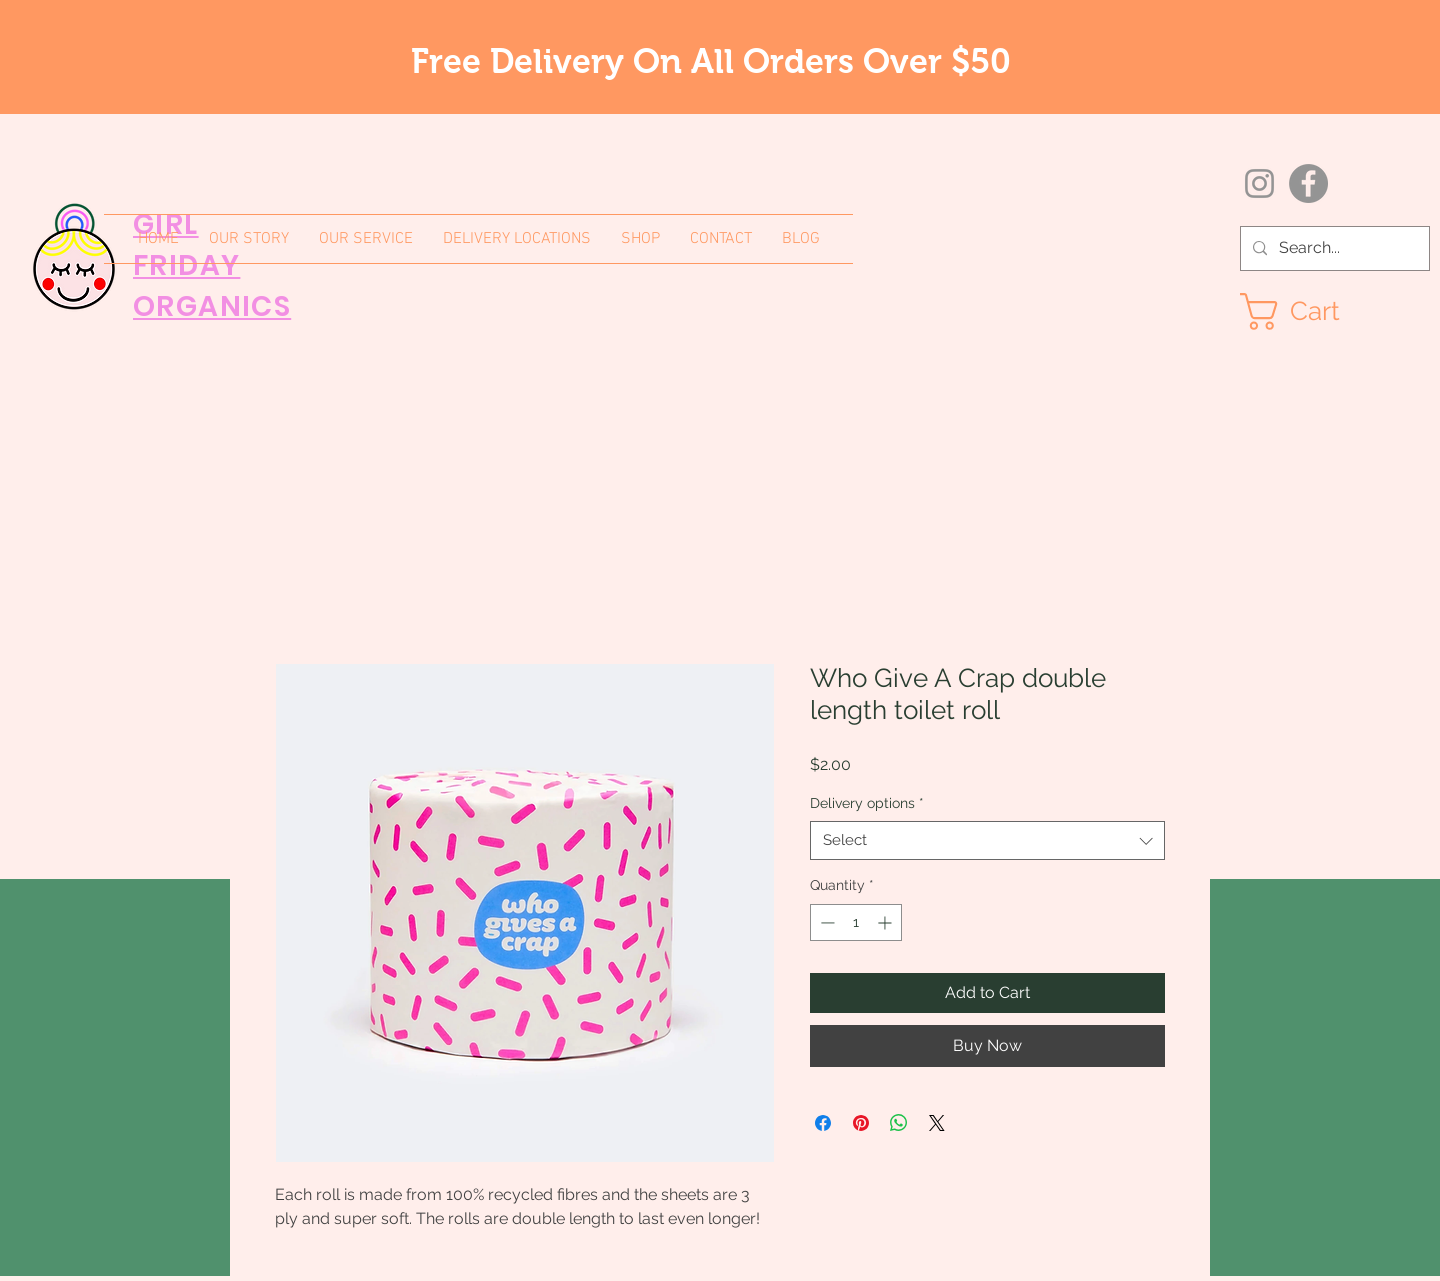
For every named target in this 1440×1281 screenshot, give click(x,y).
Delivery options (867, 803)
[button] (1311, 311)
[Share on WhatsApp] (899, 1123)
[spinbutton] (856, 922)
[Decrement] (825, 922)
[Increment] (886, 922)
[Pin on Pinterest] (861, 1123)
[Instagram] (1259, 183)
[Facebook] (1308, 183)
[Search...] (1333, 248)
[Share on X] (937, 1123)
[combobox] (987, 840)
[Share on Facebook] (823, 1123)
